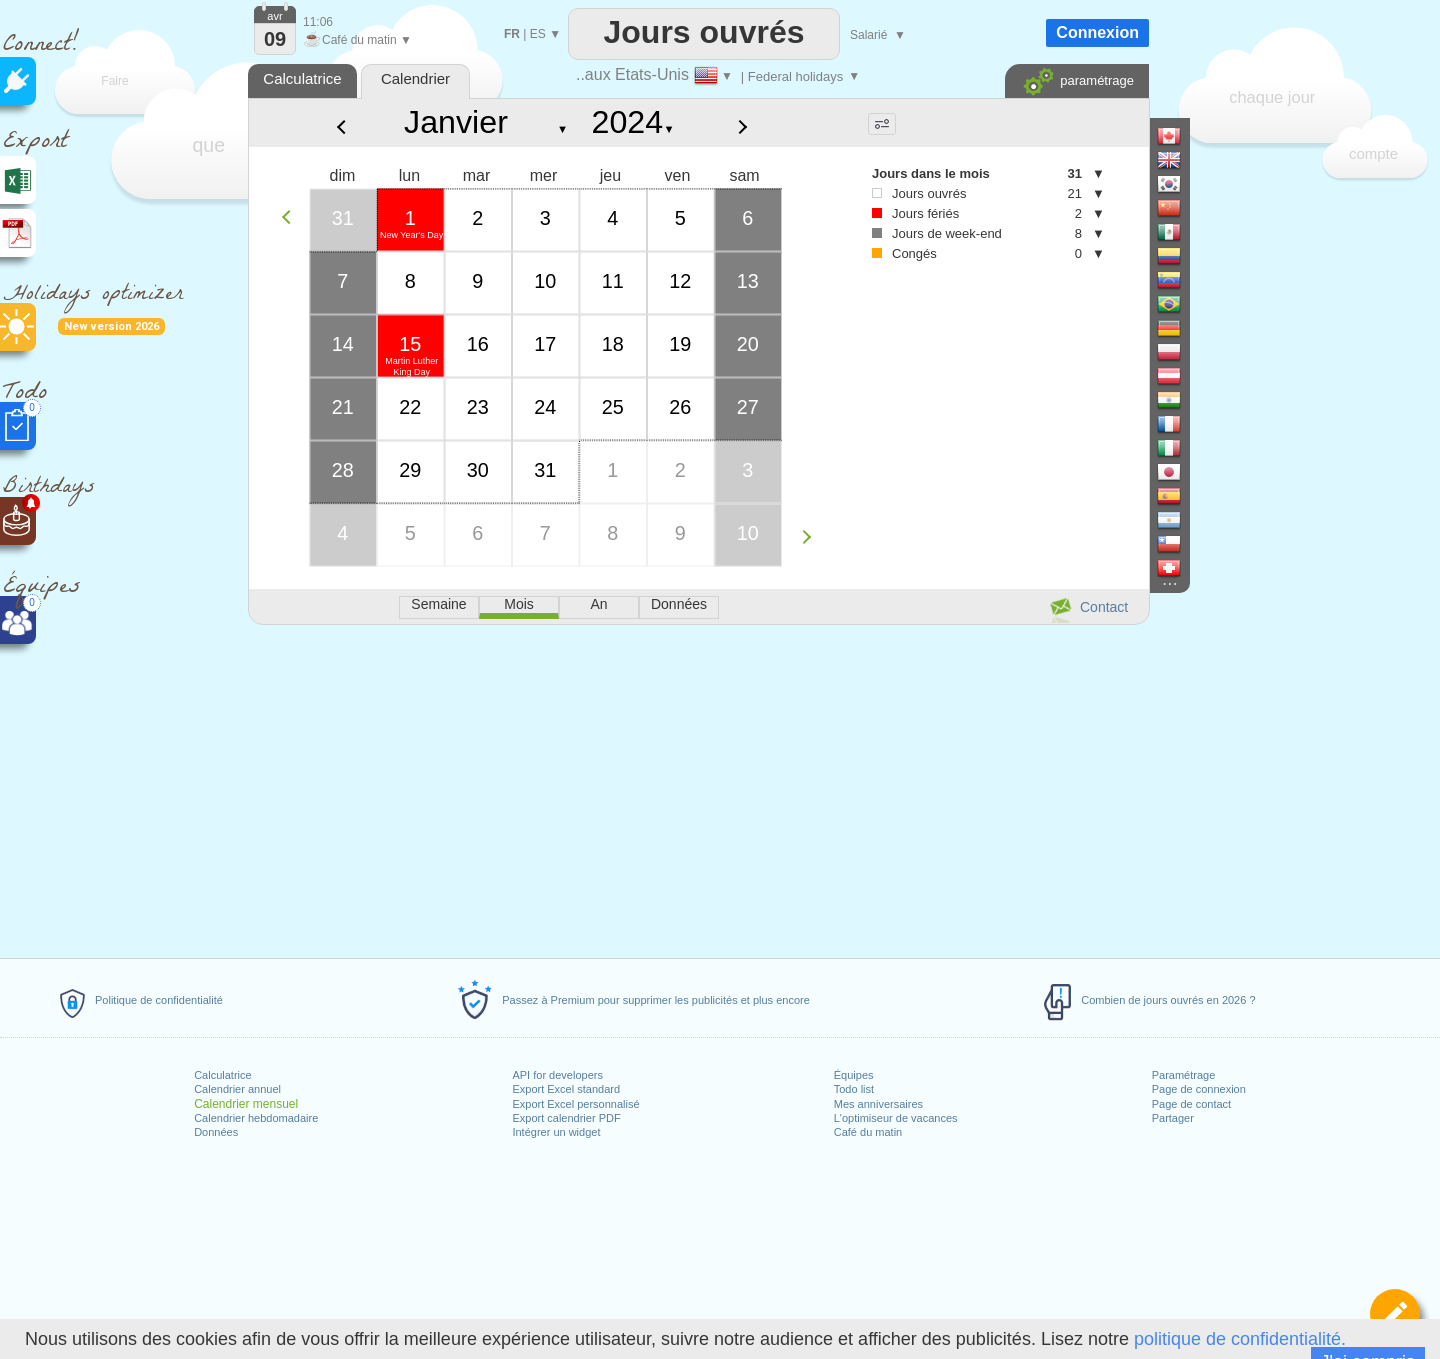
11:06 (318, 22)
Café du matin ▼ (357, 40)
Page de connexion (1199, 1089)
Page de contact (1192, 1104)
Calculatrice (222, 1075)
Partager (1173, 1118)
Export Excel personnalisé (575, 1104)
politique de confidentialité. (1240, 1339)
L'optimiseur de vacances (896, 1118)
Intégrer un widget (556, 1132)
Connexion (1097, 32)
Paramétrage (1184, 1075)
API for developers (557, 1075)
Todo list (854, 1089)
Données (216, 1132)
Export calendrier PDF (566, 1118)
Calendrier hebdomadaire (256, 1118)
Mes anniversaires (878, 1104)
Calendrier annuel (237, 1089)
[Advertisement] (698, 788)
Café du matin (868, 1132)
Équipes (854, 1075)
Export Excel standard (566, 1089)
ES (538, 34)
